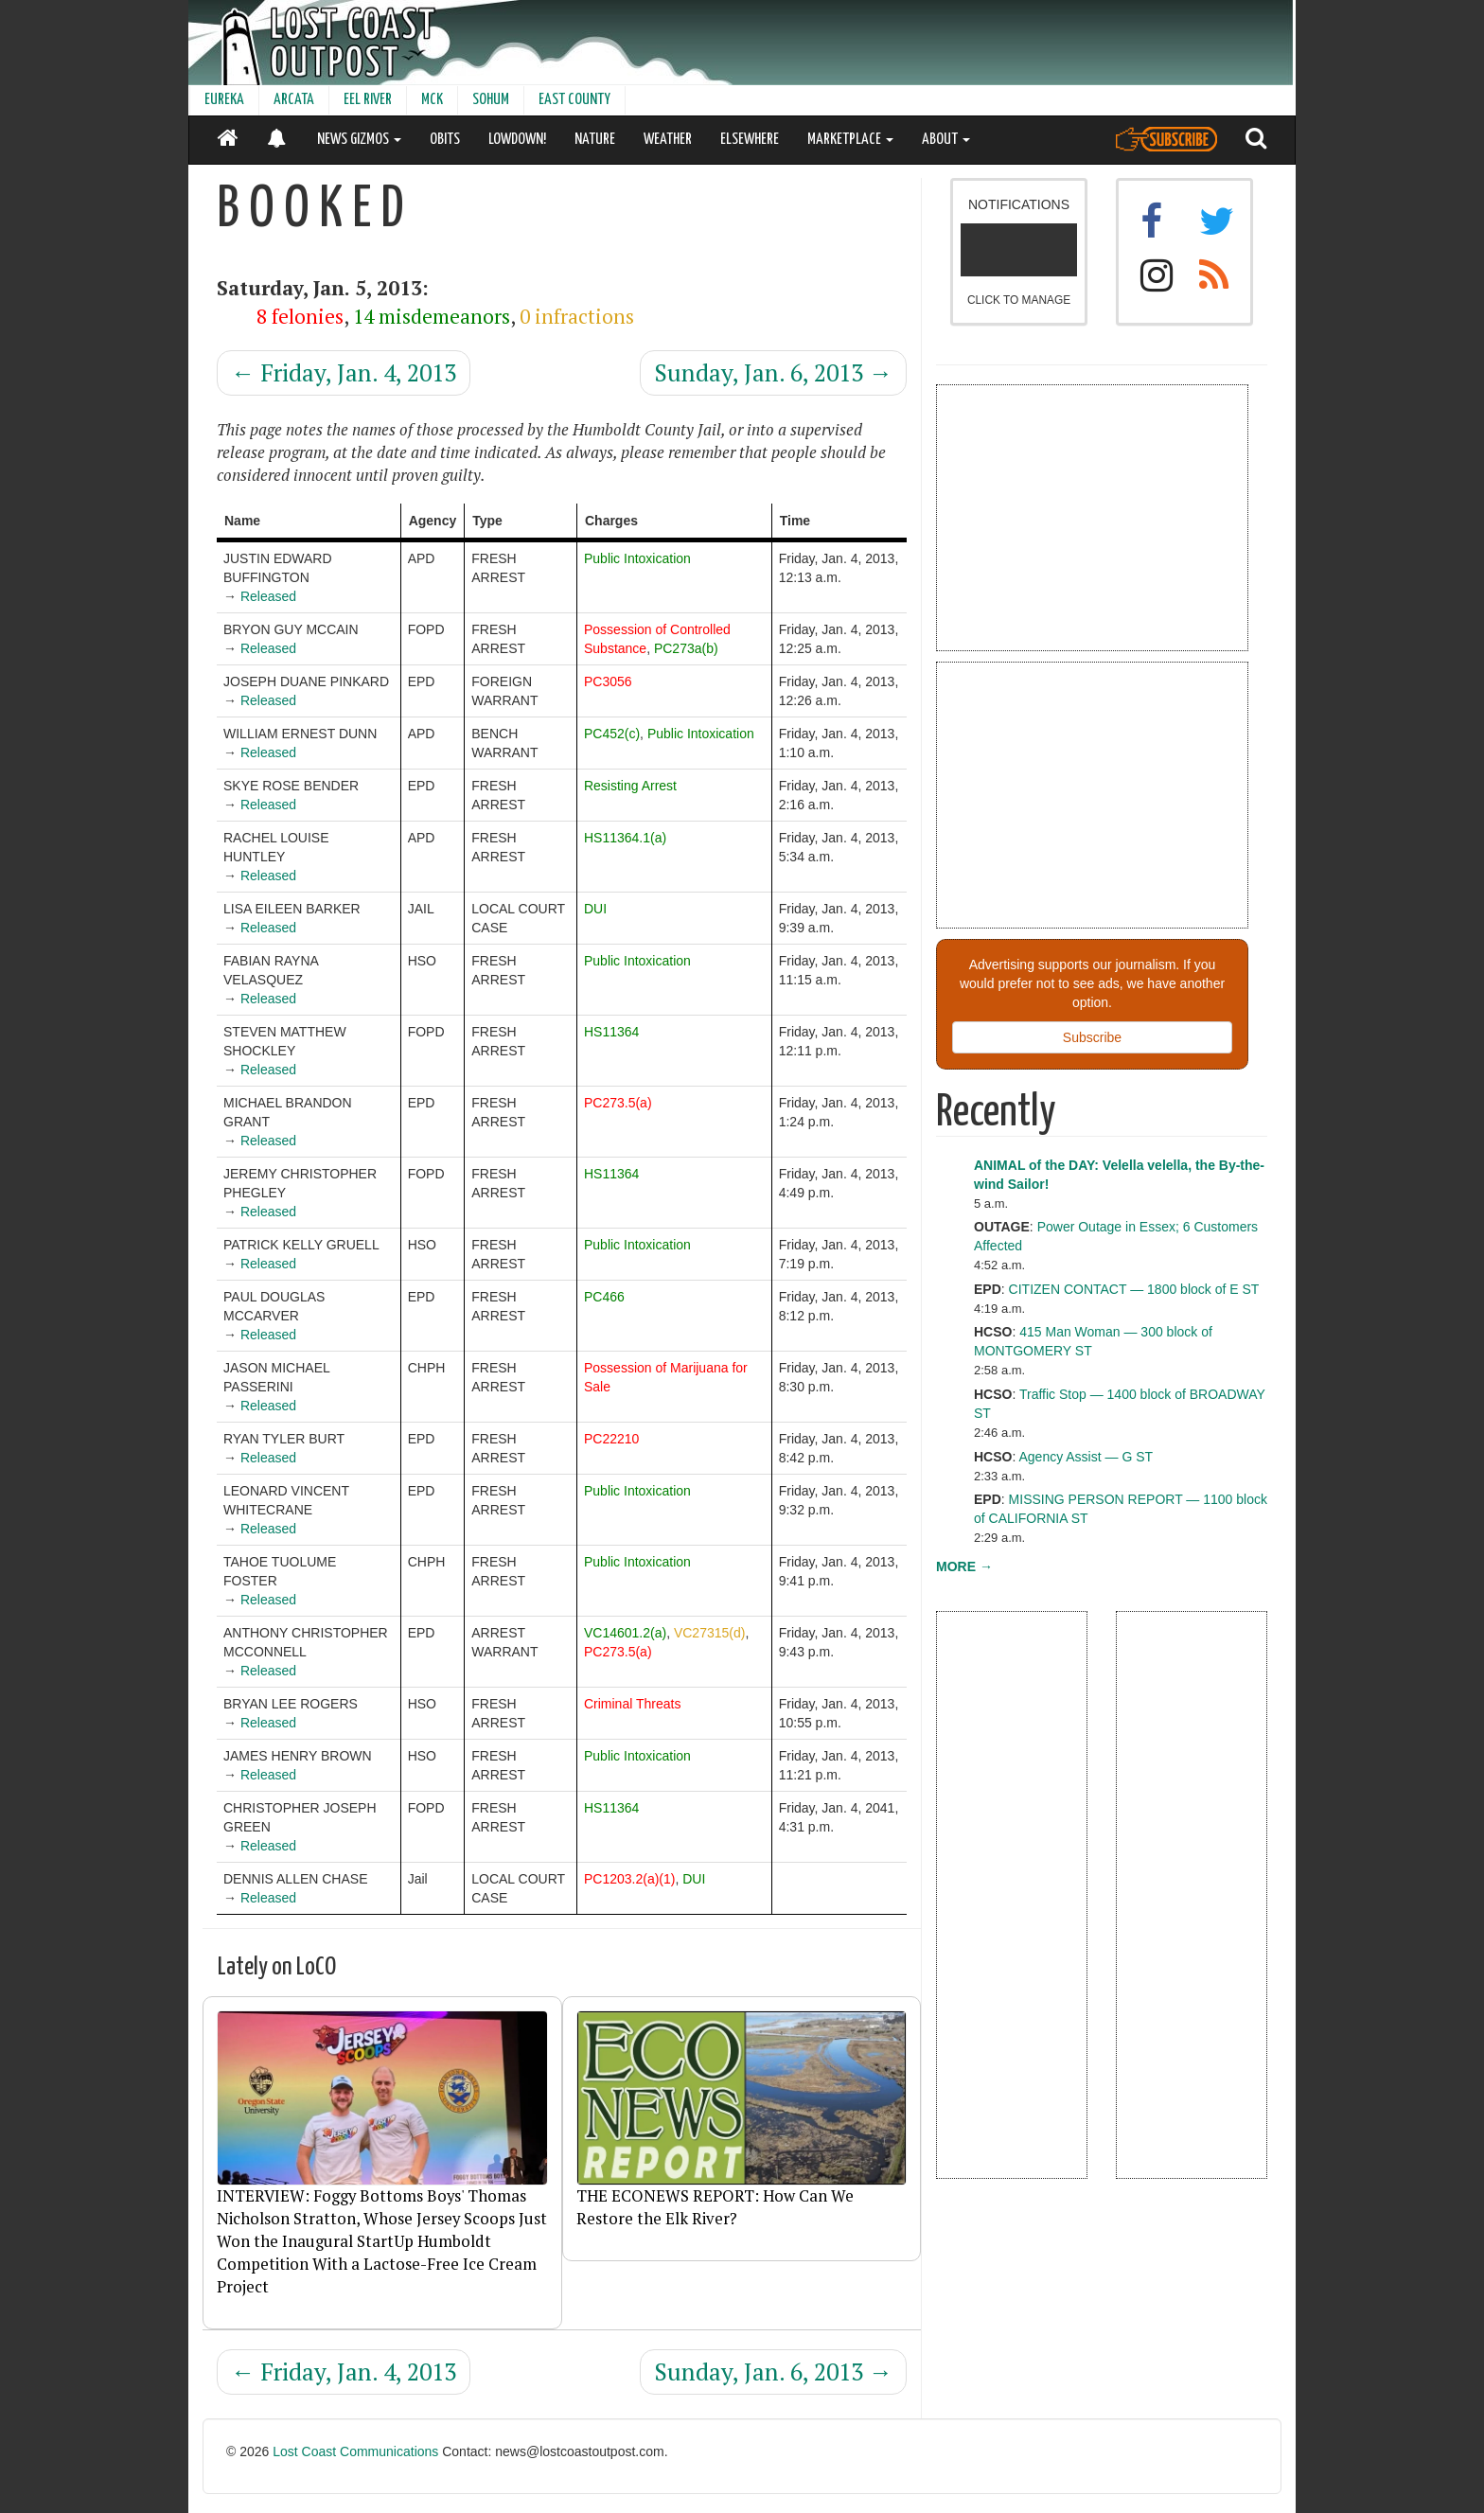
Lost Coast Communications (355, 2451)
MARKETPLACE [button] (850, 140)
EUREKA (224, 100)
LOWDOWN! (517, 140)
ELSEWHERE (749, 140)
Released (268, 596)
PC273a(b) (686, 648)
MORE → (964, 1566)
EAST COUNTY (574, 100)
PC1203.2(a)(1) (630, 1878)
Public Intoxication (637, 558)
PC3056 (608, 681)
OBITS (445, 140)
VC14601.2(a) (625, 1632)
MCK (432, 100)
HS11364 (611, 1031)
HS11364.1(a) (625, 837)
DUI (595, 908)
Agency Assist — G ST (1085, 1456)
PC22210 (611, 1438)
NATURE (594, 140)
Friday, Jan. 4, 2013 (343, 372)
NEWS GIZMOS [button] (359, 140)
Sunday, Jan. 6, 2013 (773, 372)
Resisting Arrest (630, 785)
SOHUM (490, 100)
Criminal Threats (632, 1703)
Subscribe (1092, 1037)
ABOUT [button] (946, 140)
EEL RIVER (368, 100)
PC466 (604, 1296)
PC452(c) (612, 733)
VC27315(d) (710, 1632)
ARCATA (294, 100)
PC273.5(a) (618, 1102)
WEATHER (668, 140)
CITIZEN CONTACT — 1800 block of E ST (1134, 1289)
